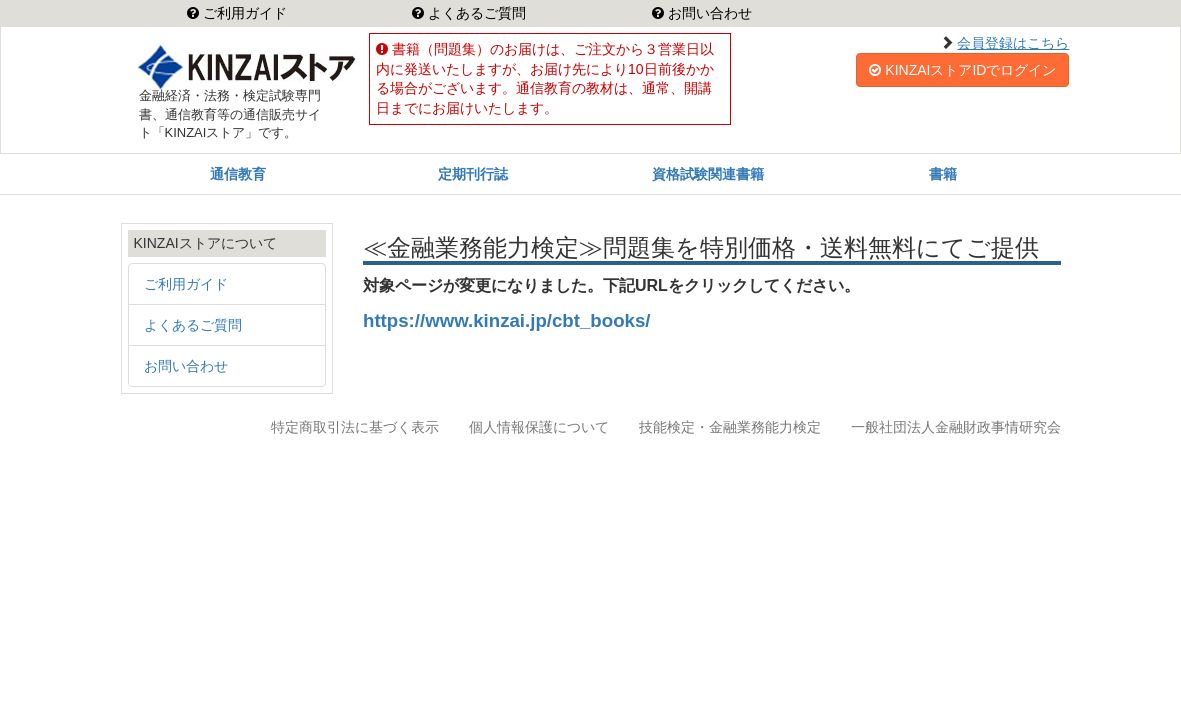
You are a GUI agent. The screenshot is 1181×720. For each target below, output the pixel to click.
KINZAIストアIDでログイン (962, 70)
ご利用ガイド (243, 13)
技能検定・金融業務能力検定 (730, 427)
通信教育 (238, 174)
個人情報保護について (539, 427)
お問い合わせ (708, 13)
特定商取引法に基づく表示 (355, 427)
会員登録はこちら (1013, 43)
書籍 (943, 174)
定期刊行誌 (473, 174)
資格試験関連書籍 (708, 174)
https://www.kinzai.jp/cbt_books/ (506, 320)
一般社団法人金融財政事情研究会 (956, 427)
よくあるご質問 (475, 13)
